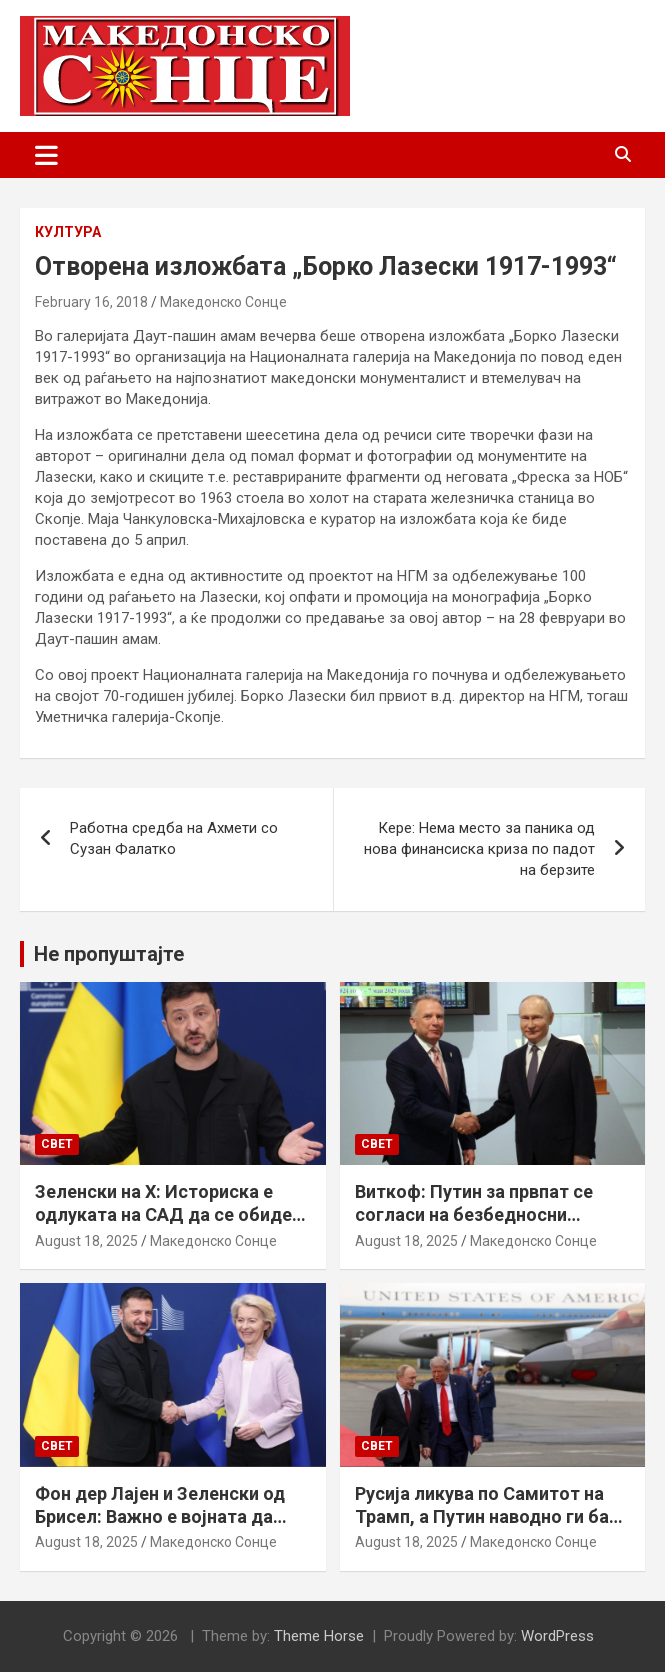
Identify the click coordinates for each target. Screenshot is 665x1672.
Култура (68, 232)
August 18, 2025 (86, 1241)
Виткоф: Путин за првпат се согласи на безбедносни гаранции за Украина (474, 1215)
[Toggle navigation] (46, 155)
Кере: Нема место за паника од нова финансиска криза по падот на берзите (479, 849)
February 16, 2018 (91, 302)
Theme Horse (319, 1636)
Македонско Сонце (223, 302)
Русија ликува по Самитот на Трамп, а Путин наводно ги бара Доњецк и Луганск (492, 1517)
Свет (57, 1144)
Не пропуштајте (109, 954)
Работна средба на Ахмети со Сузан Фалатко (174, 838)
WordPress (557, 1636)
